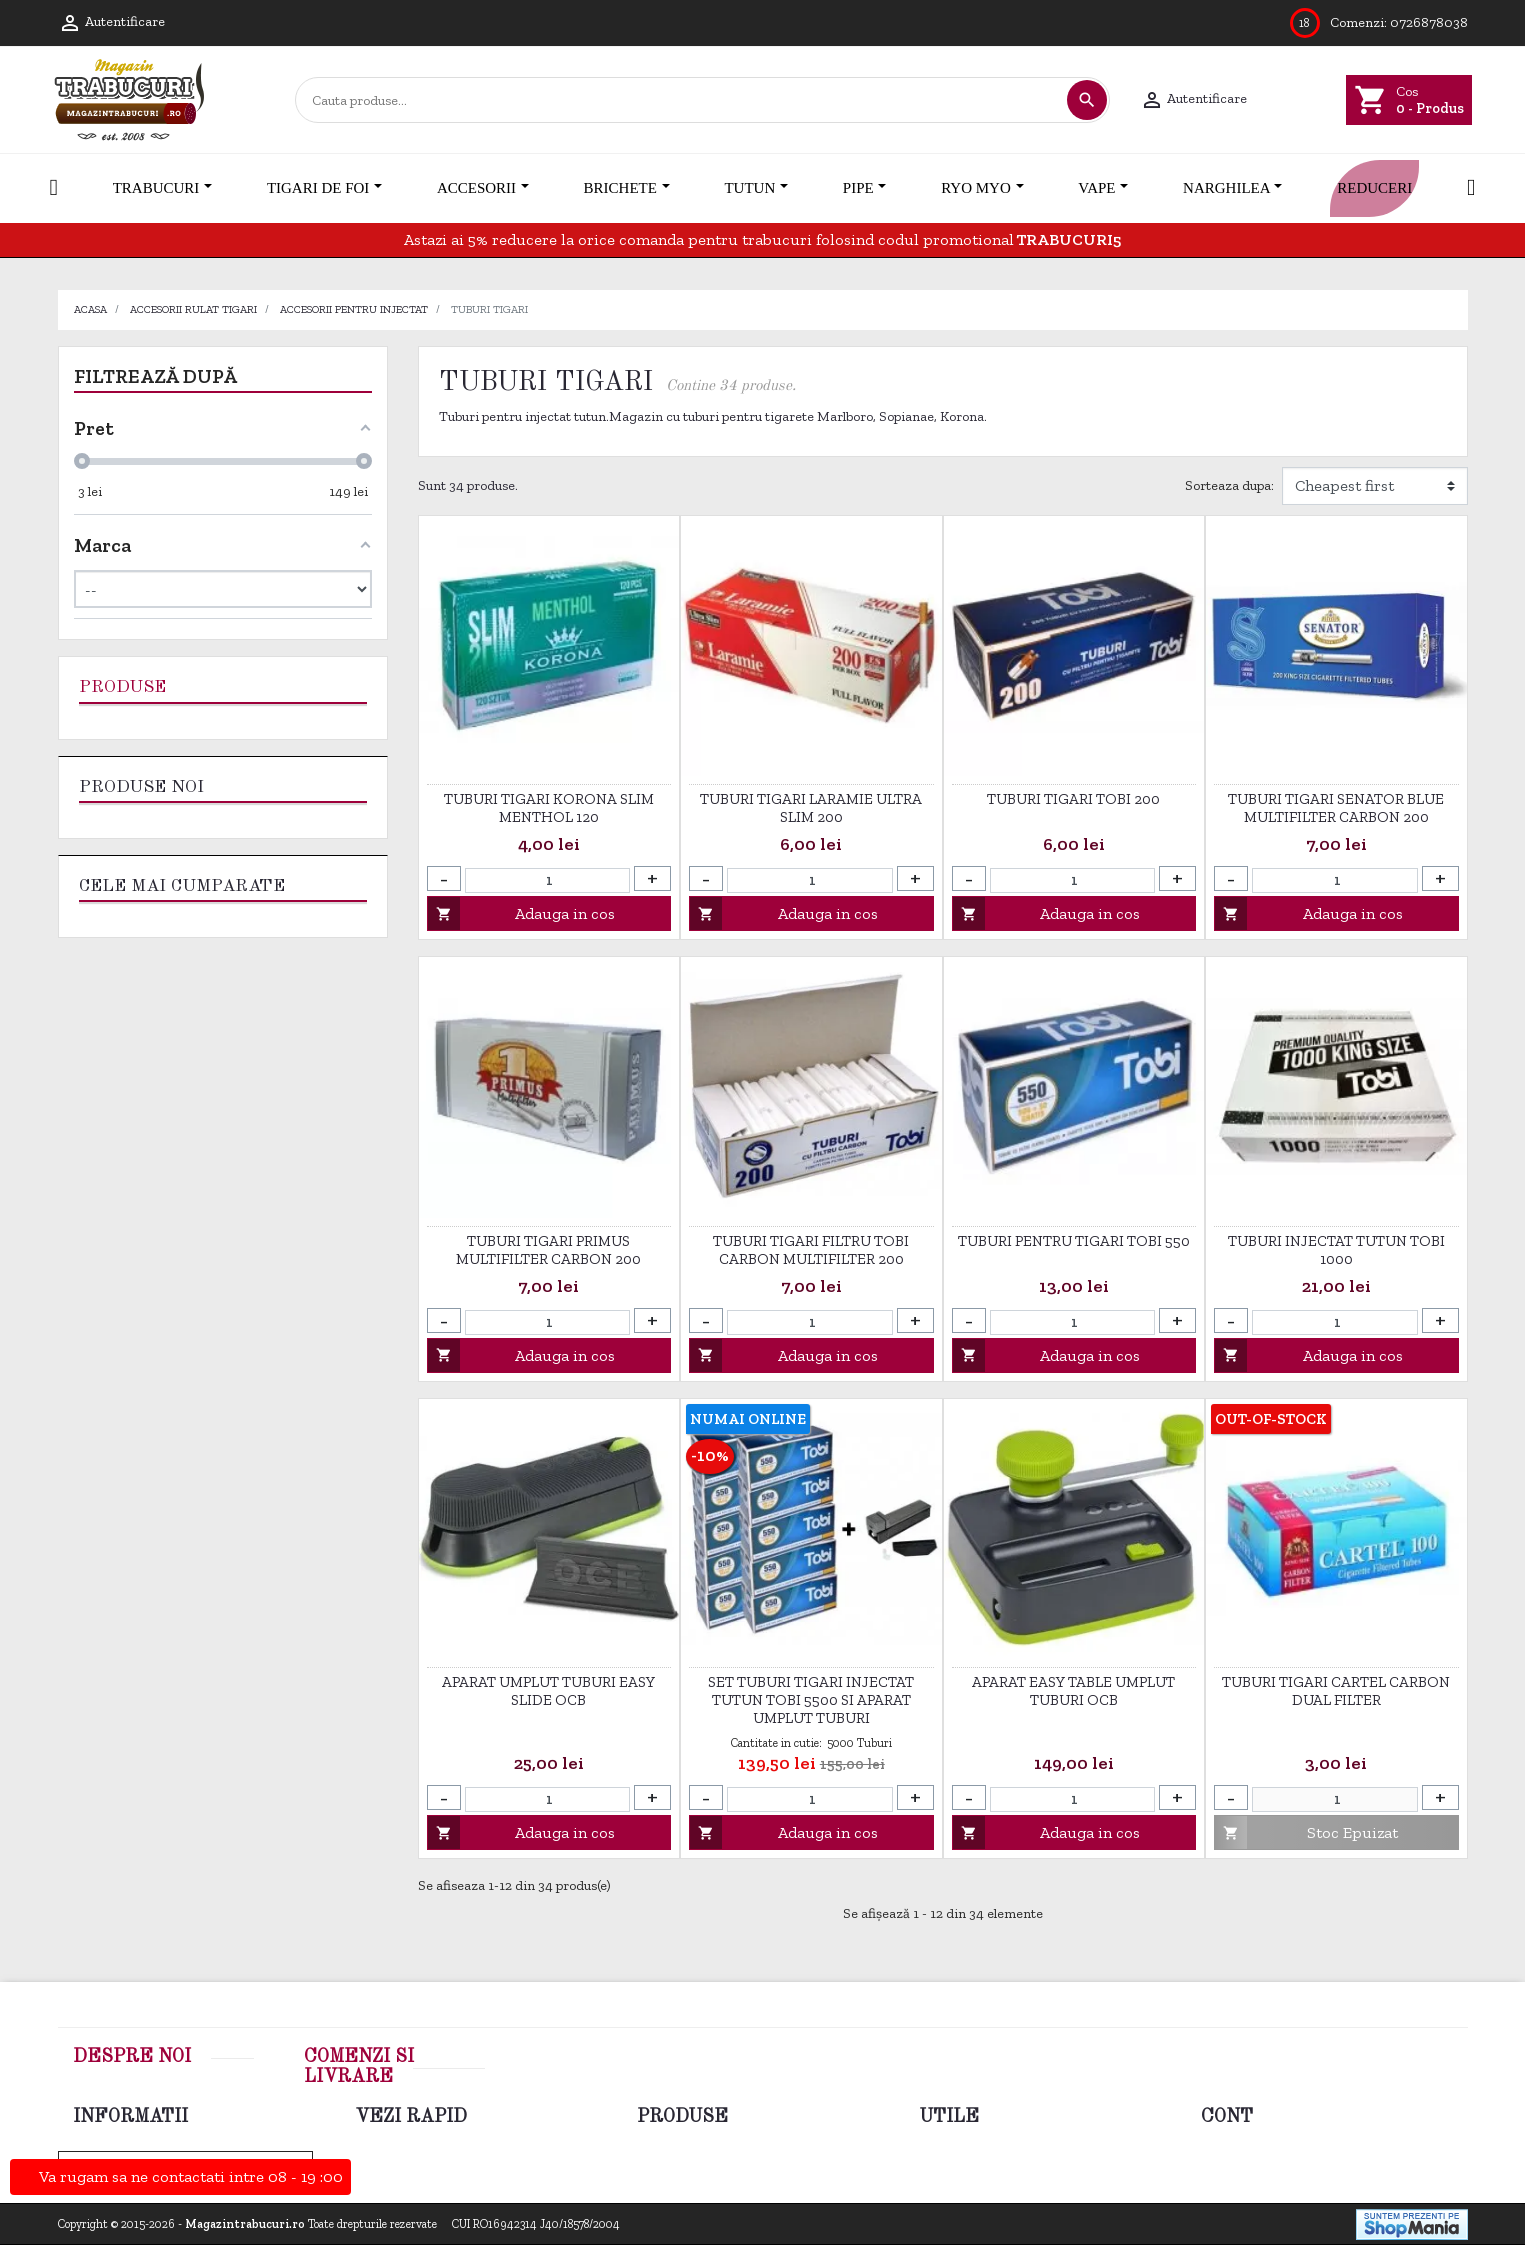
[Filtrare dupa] (1375, 486)
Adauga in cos (522, 913)
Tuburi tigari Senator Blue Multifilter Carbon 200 (1336, 808)
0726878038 (1429, 22)
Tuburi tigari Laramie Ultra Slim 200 (811, 808)
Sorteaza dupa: (1229, 485)
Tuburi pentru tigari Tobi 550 (1074, 1241)
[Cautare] (680, 100)
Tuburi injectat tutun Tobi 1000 (1336, 1250)
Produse (122, 687)
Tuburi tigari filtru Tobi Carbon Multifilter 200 (811, 1250)
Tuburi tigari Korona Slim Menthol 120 (549, 808)
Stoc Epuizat (1306, 1832)
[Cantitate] (548, 880)
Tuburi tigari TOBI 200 (1073, 799)
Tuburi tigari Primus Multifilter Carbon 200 (548, 1250)
